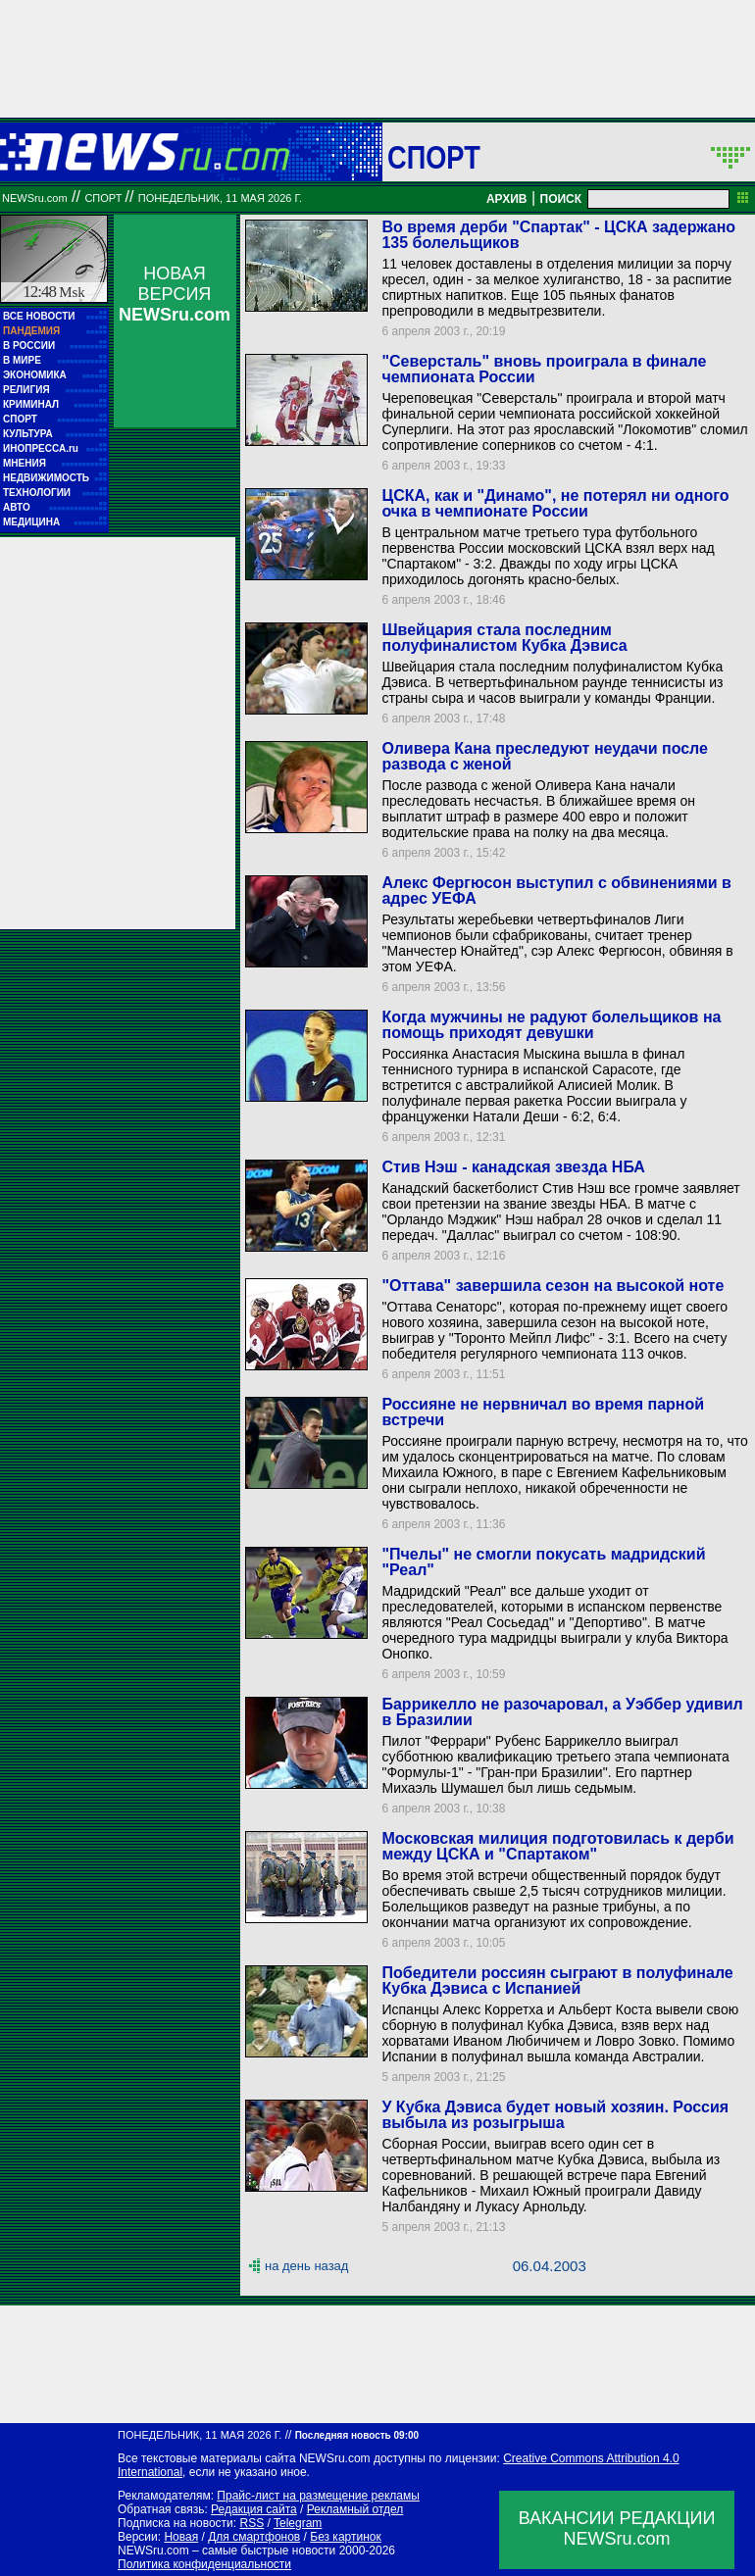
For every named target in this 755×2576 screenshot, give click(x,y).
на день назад (306, 2265)
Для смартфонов (254, 2537)
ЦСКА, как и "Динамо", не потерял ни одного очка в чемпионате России (555, 503)
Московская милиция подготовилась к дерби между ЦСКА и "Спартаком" (557, 1846)
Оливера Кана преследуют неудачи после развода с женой (544, 756)
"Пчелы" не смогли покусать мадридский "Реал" (543, 1562)
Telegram (298, 2523)
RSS (251, 2523)
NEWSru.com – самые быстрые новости (226, 2550)
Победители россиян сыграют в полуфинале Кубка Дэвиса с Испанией (556, 1980)
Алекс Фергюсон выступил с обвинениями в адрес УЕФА (555, 890)
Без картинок (345, 2537)
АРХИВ (507, 199)
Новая (181, 2537)
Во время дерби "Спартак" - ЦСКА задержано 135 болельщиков (558, 235)
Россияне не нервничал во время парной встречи (542, 1412)
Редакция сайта (254, 2509)
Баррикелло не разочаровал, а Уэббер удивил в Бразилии (561, 1712)
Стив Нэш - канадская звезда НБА (512, 1167)
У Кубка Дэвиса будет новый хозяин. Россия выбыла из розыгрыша (555, 2115)
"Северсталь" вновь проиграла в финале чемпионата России (543, 369)
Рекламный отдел (355, 2509)
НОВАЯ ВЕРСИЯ (174, 294)
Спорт (433, 156)
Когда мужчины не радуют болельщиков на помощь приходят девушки (551, 1025)
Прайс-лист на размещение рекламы (318, 2495)
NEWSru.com (35, 198)
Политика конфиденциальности (204, 2564)
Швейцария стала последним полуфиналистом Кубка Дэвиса (504, 637)
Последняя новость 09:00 (357, 2435)
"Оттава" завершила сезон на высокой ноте (552, 1285)
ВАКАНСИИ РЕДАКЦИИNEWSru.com (617, 2528)
